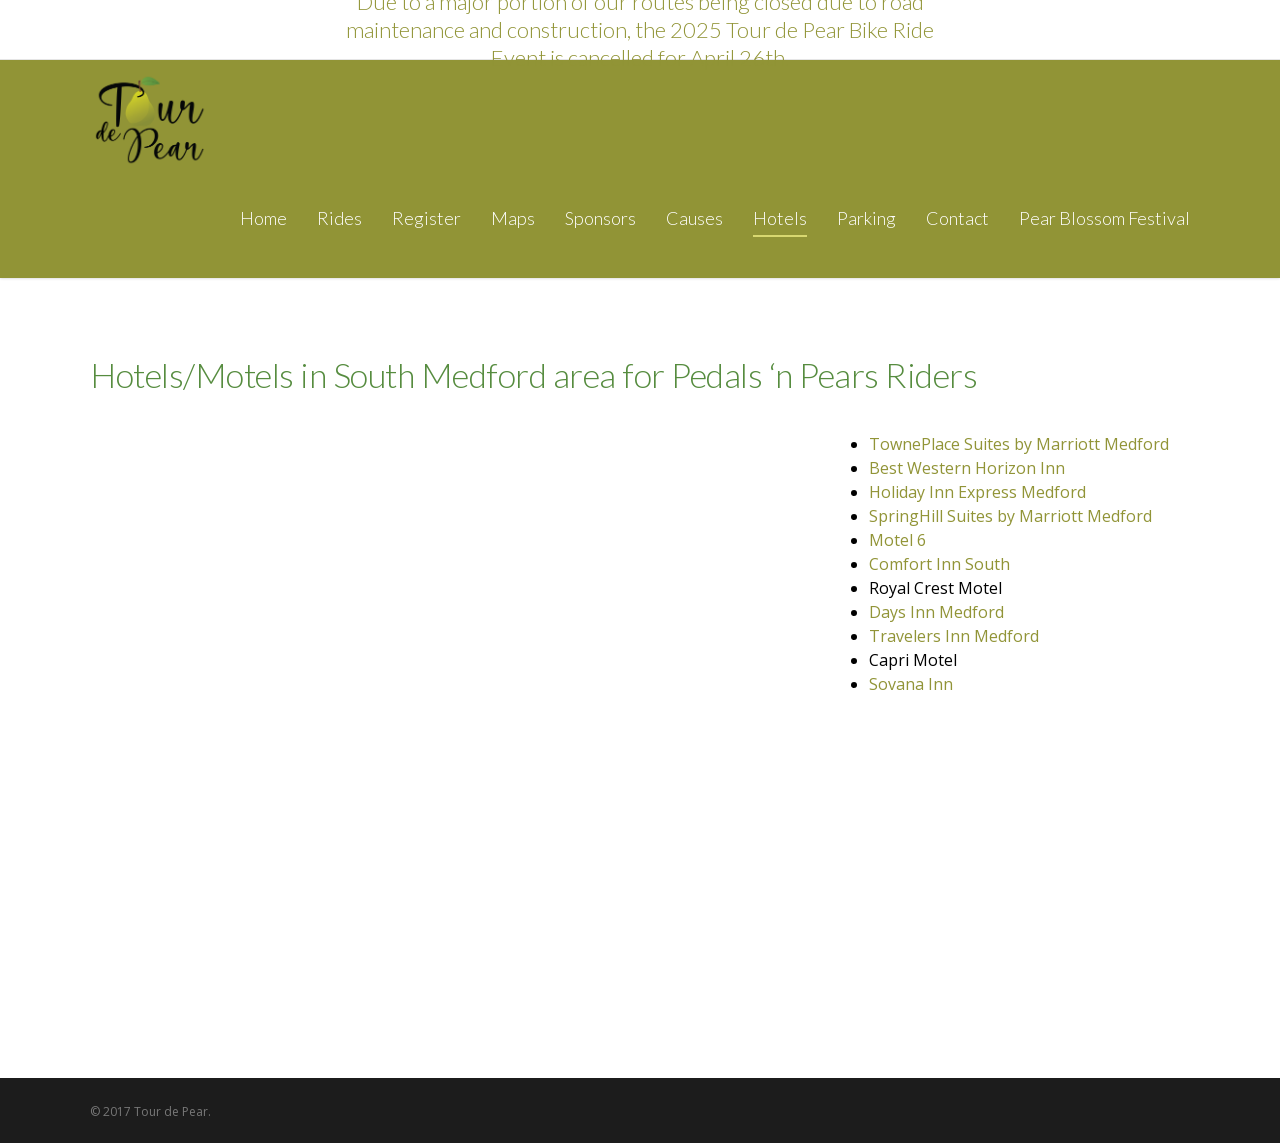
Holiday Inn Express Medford (977, 492)
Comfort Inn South (939, 564)
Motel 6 (897, 540)
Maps (513, 218)
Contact (957, 218)
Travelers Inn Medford (954, 636)
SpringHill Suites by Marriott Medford (1010, 516)
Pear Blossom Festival (1104, 218)
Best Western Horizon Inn (967, 468)
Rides (339, 218)
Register (426, 218)
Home (263, 218)
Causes (694, 218)
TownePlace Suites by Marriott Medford (1019, 444)
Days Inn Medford (936, 612)
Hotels (780, 218)
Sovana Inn (911, 684)
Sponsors (600, 218)
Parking (866, 218)
